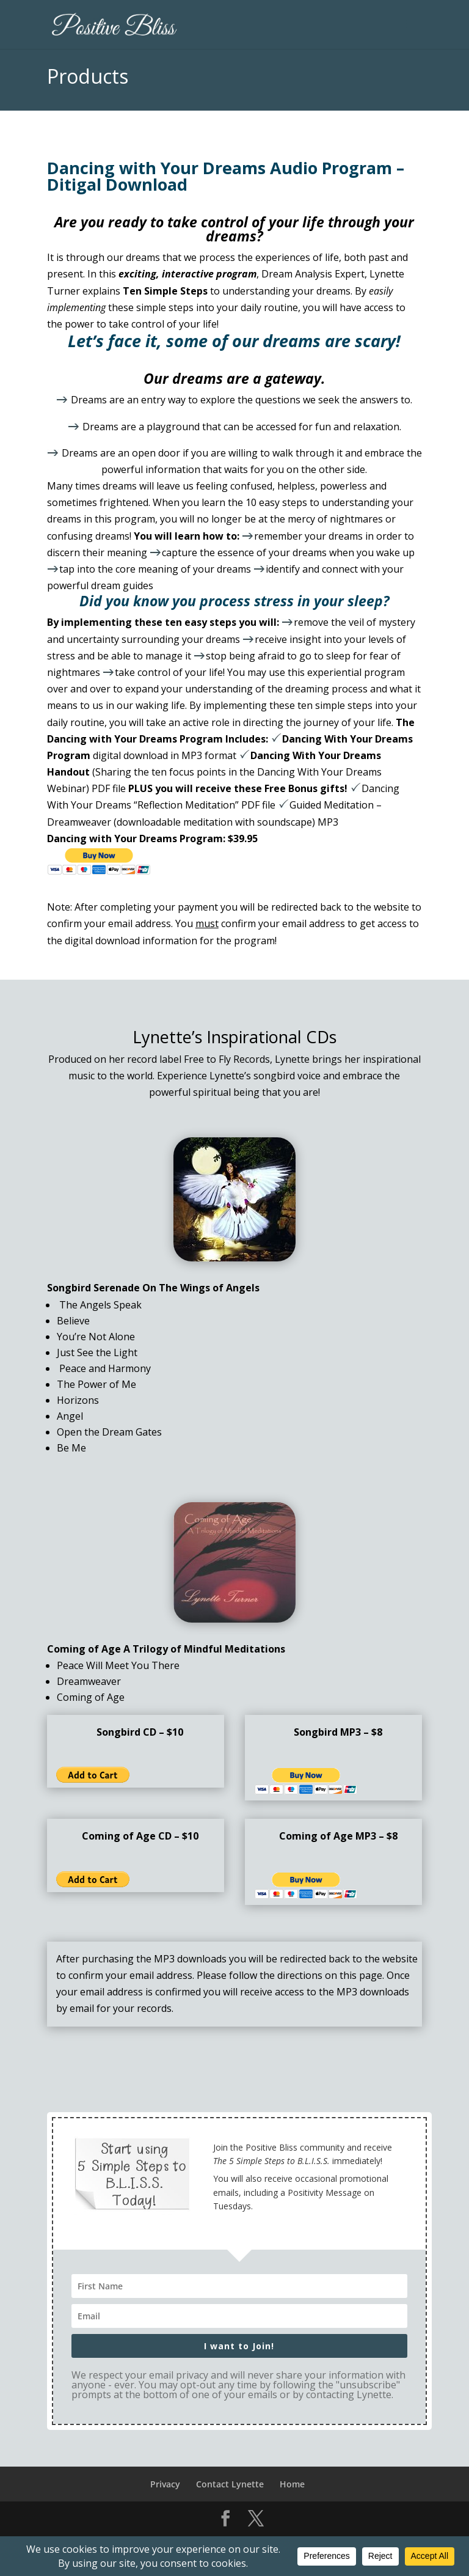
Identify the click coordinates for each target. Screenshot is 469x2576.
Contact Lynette (230, 2484)
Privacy (165, 2484)
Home (292, 2484)
